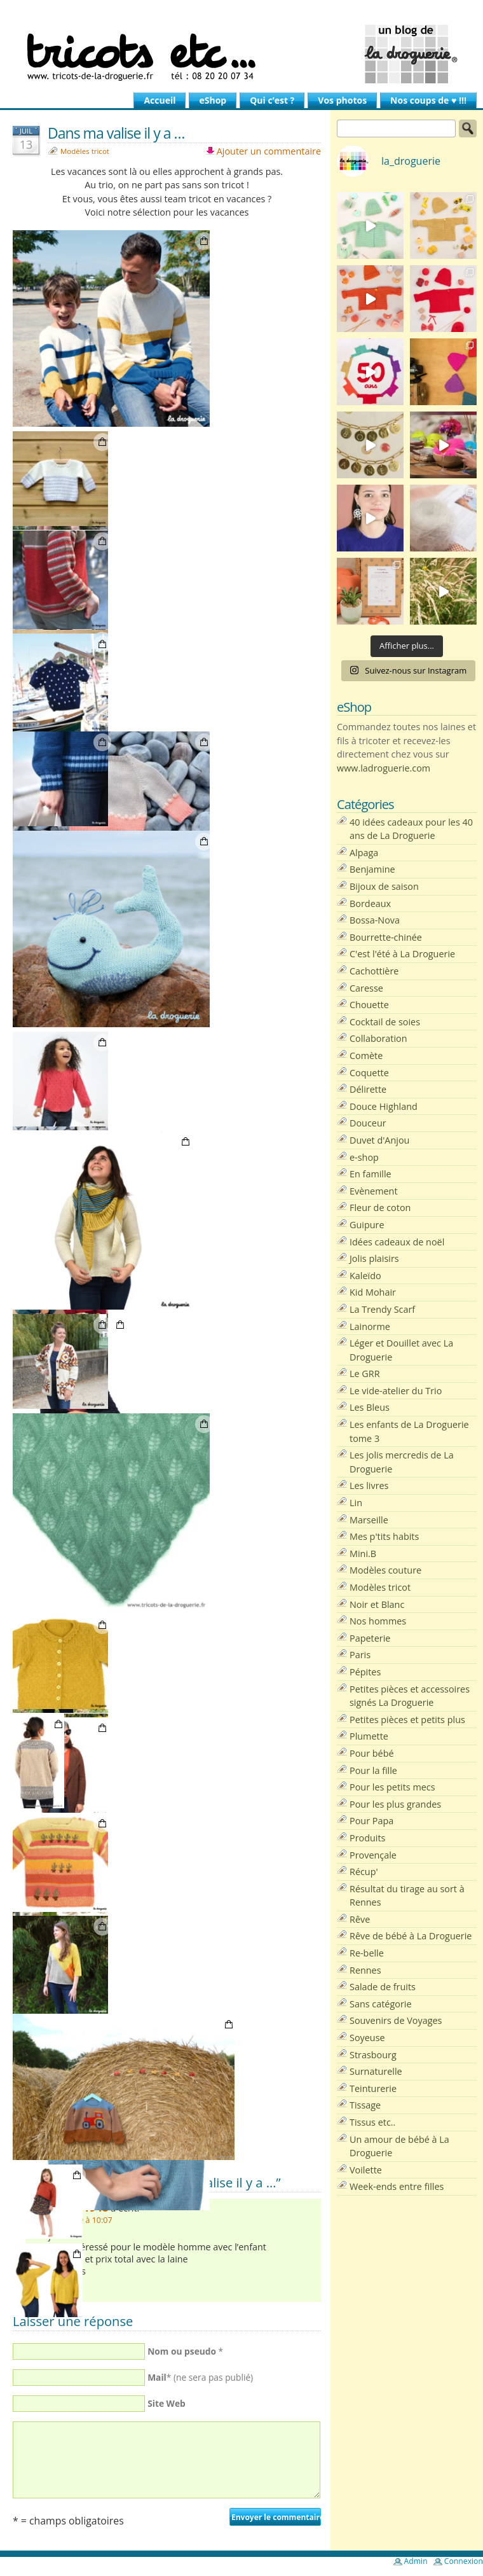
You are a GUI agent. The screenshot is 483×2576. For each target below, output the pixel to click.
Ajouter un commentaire (269, 151)
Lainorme (370, 1326)
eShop (212, 100)
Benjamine (372, 869)
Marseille (369, 1520)
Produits (367, 1838)
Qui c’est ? (272, 100)
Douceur (368, 1123)
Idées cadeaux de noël (397, 1242)
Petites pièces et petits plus (407, 1720)
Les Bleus (370, 1407)
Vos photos (342, 100)
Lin (356, 1503)
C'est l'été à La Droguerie (402, 954)
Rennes (365, 1970)
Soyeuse (367, 2038)
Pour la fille (373, 1770)
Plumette (369, 1736)
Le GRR (365, 1374)
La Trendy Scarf (382, 1309)
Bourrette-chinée (386, 937)
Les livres (369, 1485)
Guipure (367, 1225)
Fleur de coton (380, 1207)
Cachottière (374, 971)
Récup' (364, 1872)
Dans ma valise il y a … (116, 133)
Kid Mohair (373, 1292)
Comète (366, 1055)
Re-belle (367, 1953)
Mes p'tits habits (384, 1536)
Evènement (374, 1191)
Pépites (365, 1672)
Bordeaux (370, 903)
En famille (370, 1174)
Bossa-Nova (375, 920)
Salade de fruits (383, 1987)
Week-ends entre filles (397, 2186)
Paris (360, 1655)
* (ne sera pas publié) (200, 2377)
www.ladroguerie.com (383, 768)
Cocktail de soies (385, 1022)
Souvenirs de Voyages (396, 2020)
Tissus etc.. (372, 2122)
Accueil (159, 100)
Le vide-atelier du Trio (396, 1391)
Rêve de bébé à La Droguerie (411, 1936)
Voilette (366, 2170)
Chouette (369, 1005)
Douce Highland (384, 1106)
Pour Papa (371, 1821)
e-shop (364, 1157)
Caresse (366, 988)
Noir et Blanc (377, 1604)
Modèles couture (385, 1570)
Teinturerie (373, 2088)
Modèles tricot (84, 151)
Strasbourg (373, 2055)
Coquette (369, 1073)
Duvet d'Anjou (379, 1140)
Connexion (463, 2561)
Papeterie (370, 1638)
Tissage (365, 2105)
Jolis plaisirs (374, 1258)
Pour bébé (372, 1753)
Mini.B (363, 1554)
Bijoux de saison (384, 886)
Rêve (360, 1919)
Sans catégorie (380, 2004)
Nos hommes (378, 1621)
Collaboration (378, 1038)
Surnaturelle (376, 2071)
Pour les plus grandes (395, 1804)
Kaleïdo (365, 1276)
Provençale (373, 1855)
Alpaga (364, 853)
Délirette (368, 1089)
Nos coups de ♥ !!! (428, 100)
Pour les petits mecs (392, 1787)
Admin (416, 2561)
